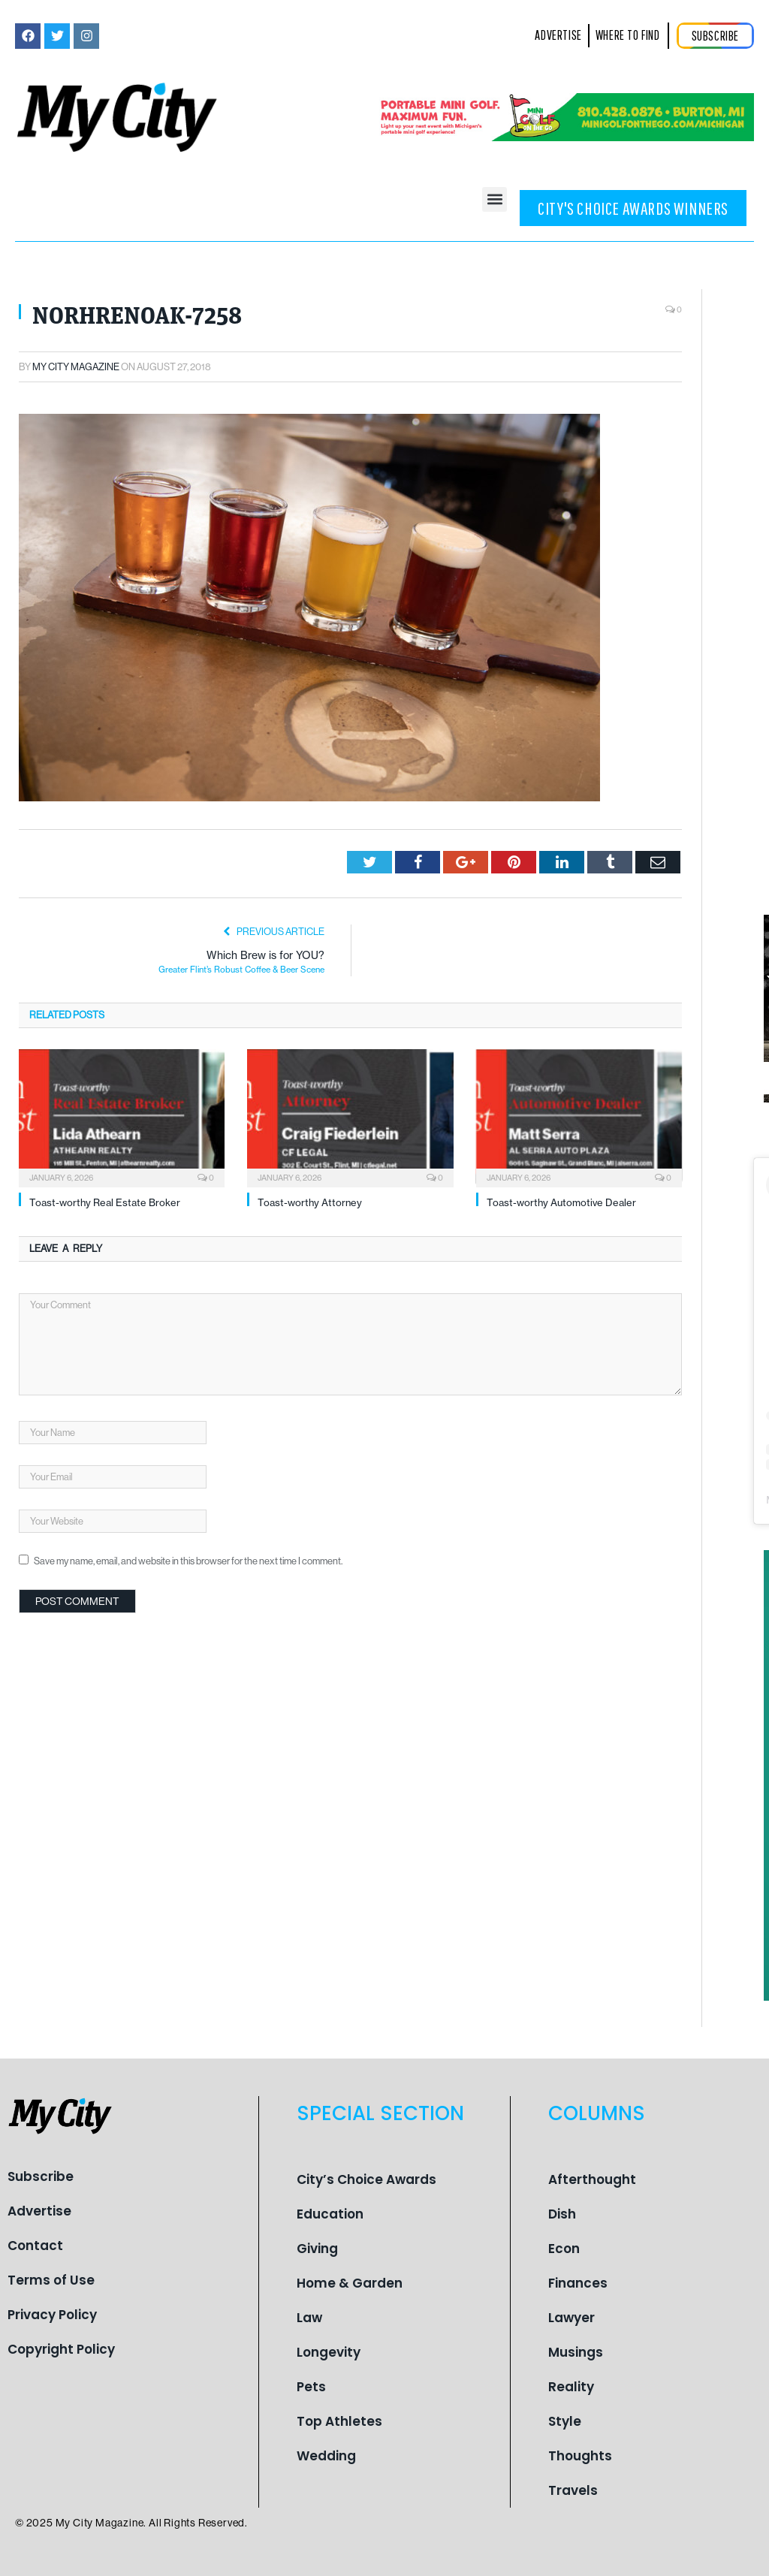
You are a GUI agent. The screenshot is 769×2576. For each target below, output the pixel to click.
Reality (571, 2387)
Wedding (326, 2456)
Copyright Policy (61, 2349)
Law (309, 2318)
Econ (564, 2249)
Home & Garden (350, 2283)
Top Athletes (339, 2421)
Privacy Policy (52, 2315)
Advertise (39, 2211)
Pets (311, 2387)
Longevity (328, 2352)
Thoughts (580, 2456)
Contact (35, 2246)
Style (564, 2421)
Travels (573, 2490)
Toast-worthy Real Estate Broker (104, 1202)
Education (330, 2214)
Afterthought (592, 2179)
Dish (562, 2214)
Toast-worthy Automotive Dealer (561, 1202)
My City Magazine (75, 367)
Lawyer (571, 2318)
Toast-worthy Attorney (310, 1202)
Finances (578, 2283)
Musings (575, 2352)
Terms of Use (51, 2280)
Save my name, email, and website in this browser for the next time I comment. (188, 1561)
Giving (317, 2249)
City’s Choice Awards (366, 2179)
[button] (494, 199)
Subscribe (41, 2176)
